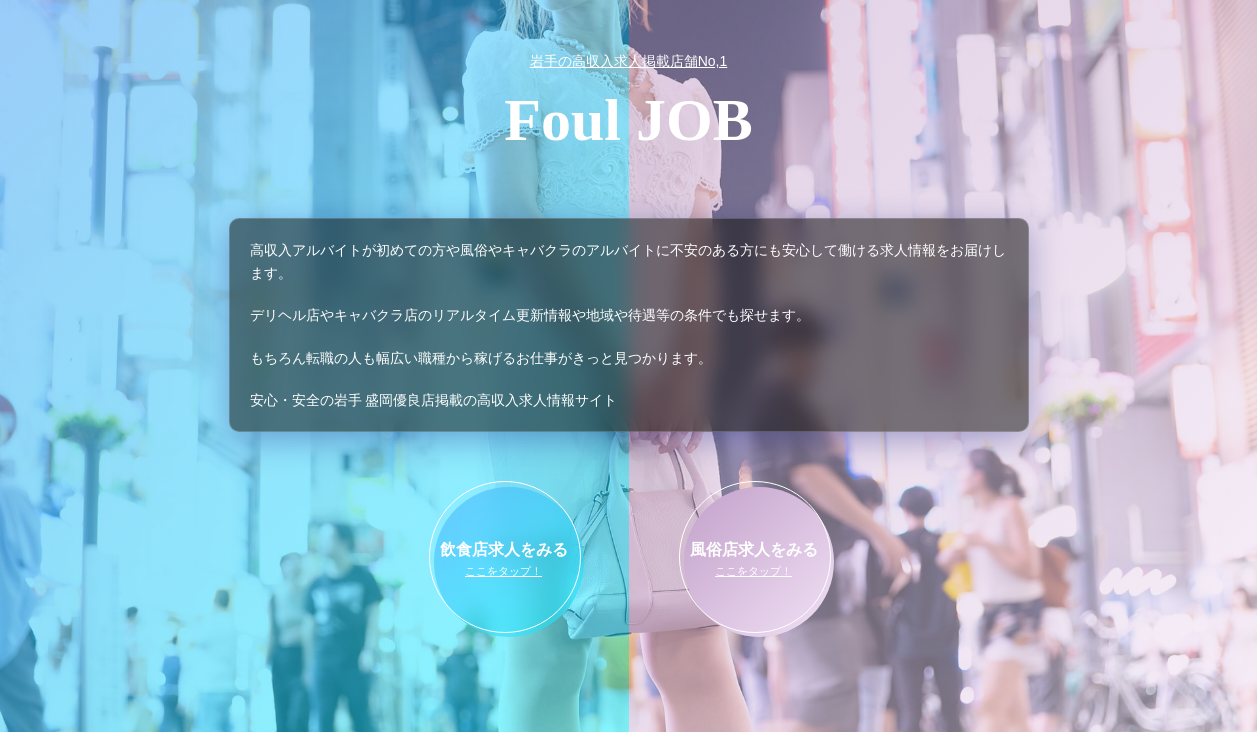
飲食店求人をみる (504, 561)
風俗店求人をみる (754, 561)
